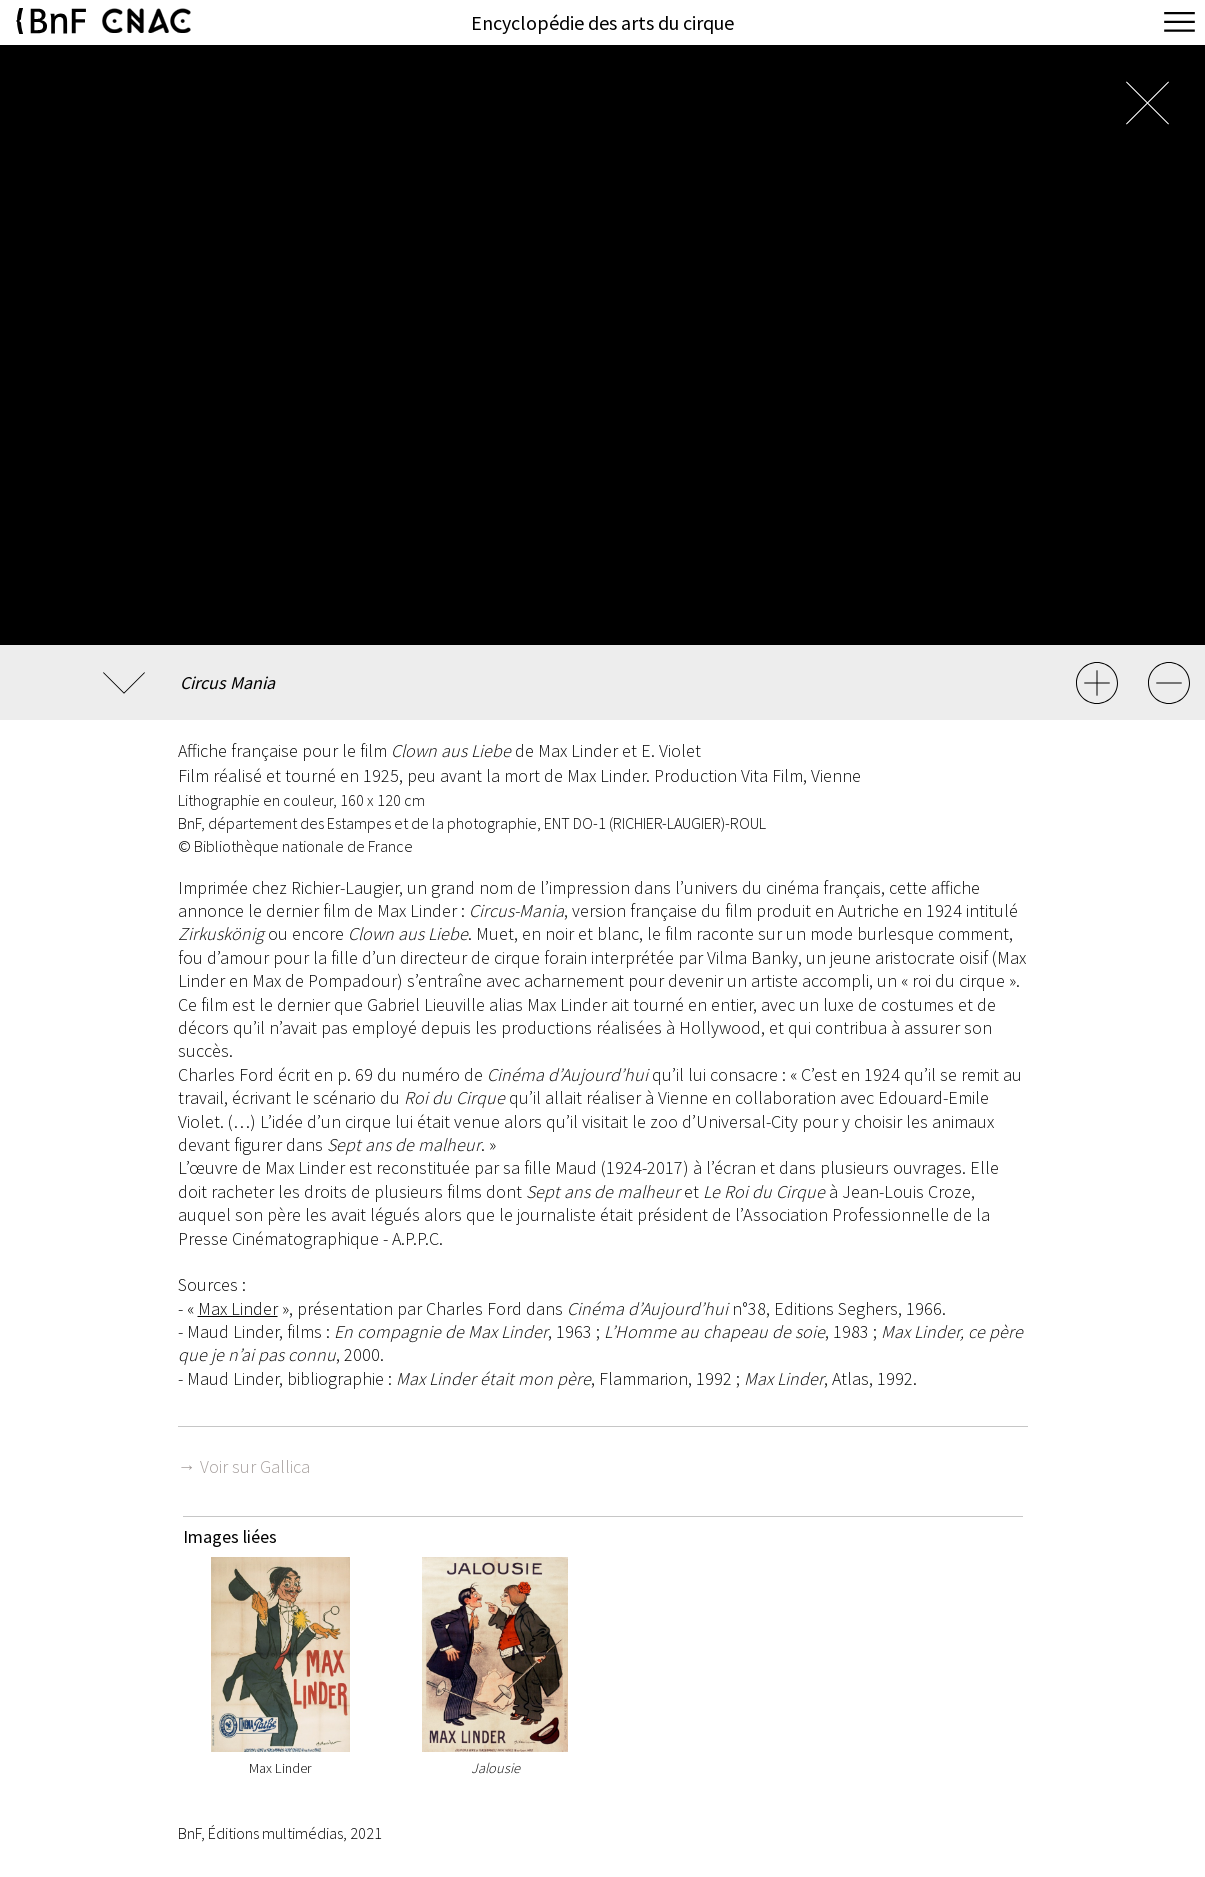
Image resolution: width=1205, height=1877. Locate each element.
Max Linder (238, 1308)
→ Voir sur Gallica (244, 1466)
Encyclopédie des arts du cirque (602, 22)
